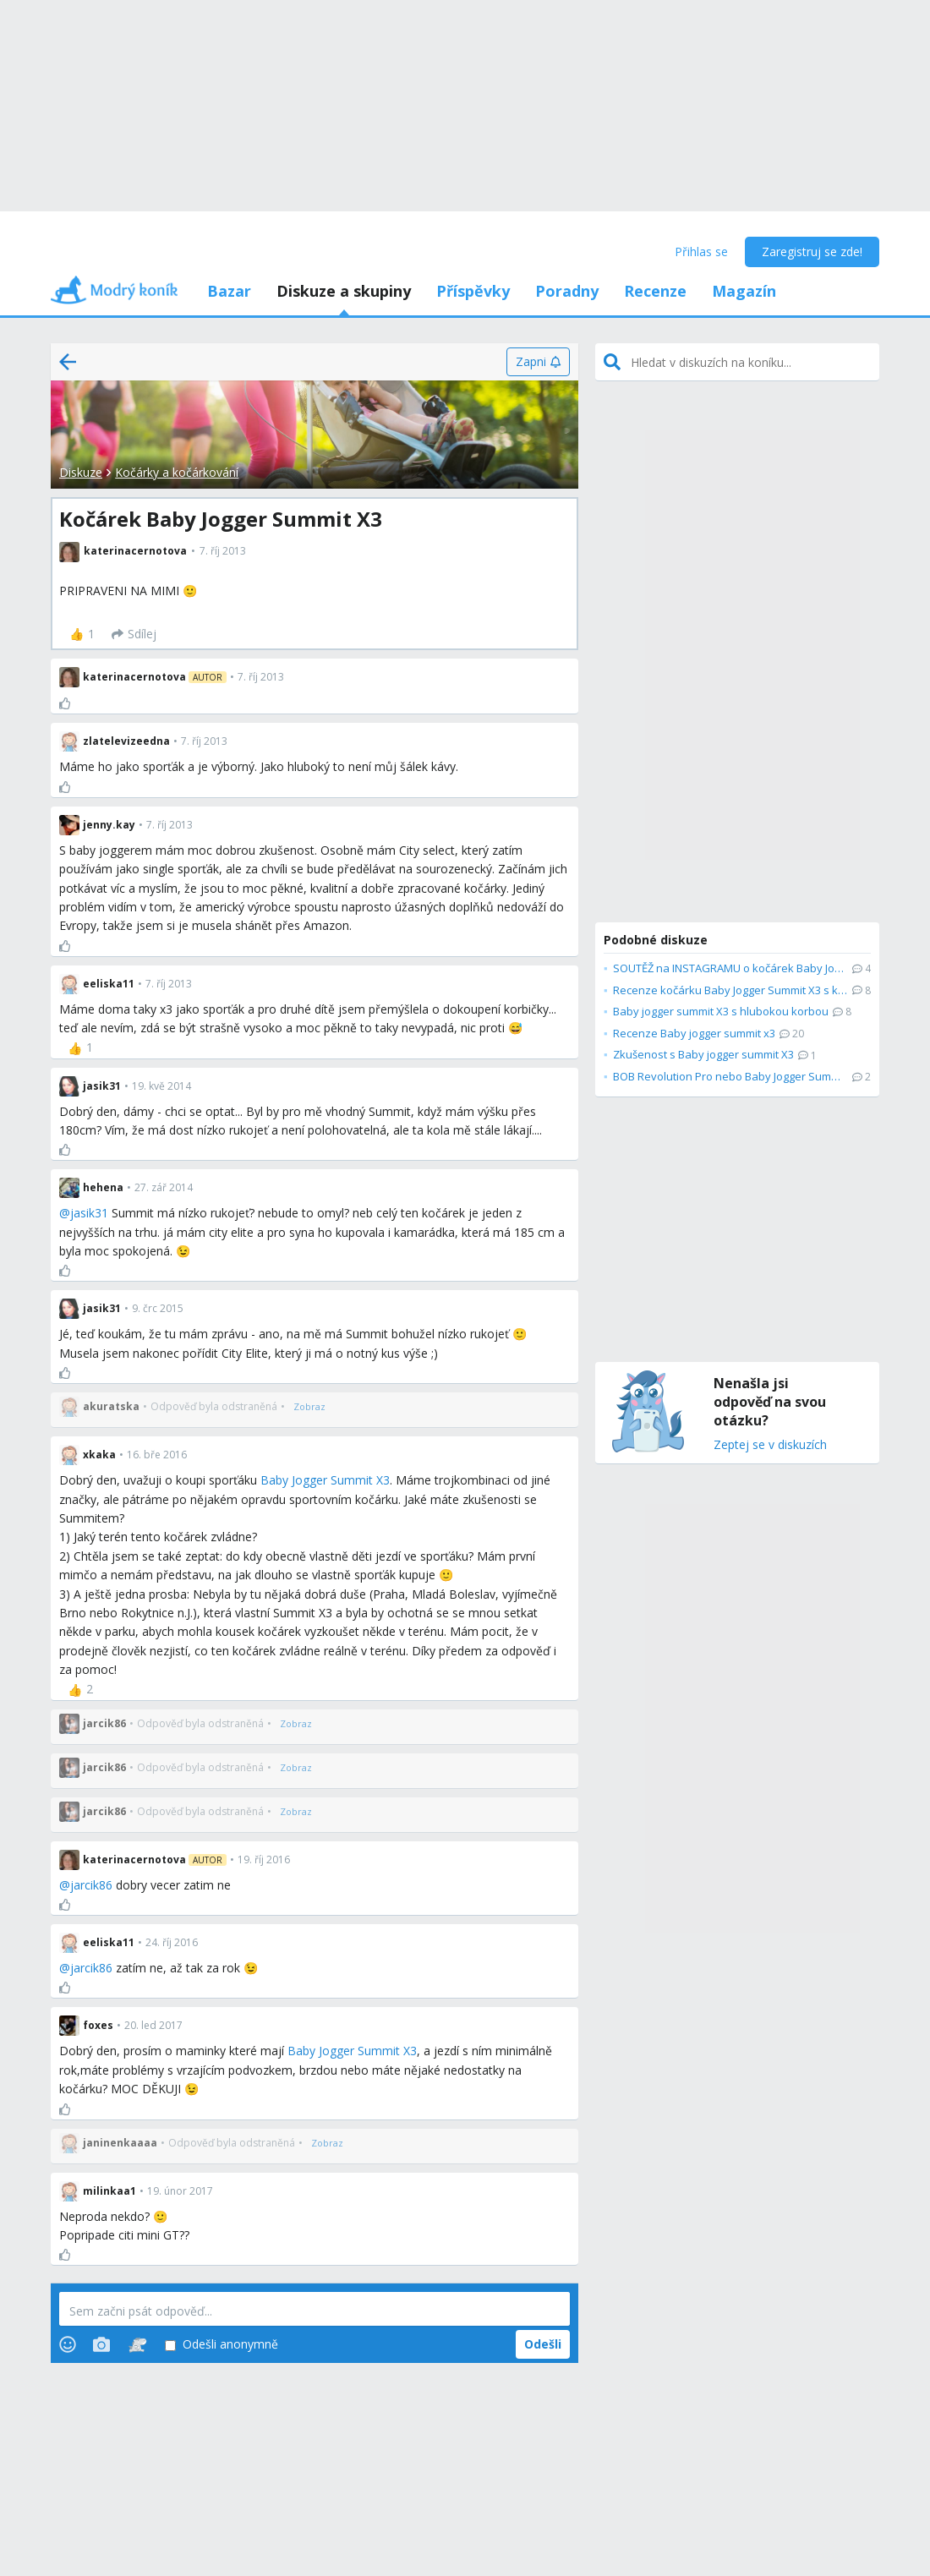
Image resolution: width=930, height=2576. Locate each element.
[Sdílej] (134, 634)
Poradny (567, 291)
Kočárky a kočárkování (176, 472)
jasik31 (89, 1213)
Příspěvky (473, 291)
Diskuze (80, 472)
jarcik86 (91, 1885)
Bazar (229, 291)
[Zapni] (538, 361)
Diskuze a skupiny (343, 291)
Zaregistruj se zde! (812, 251)
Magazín (744, 291)
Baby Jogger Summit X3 (325, 1480)
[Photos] (101, 2344)
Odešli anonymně (221, 2345)
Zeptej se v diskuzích (770, 1445)
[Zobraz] (309, 1406)
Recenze (655, 291)
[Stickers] (137, 2344)
